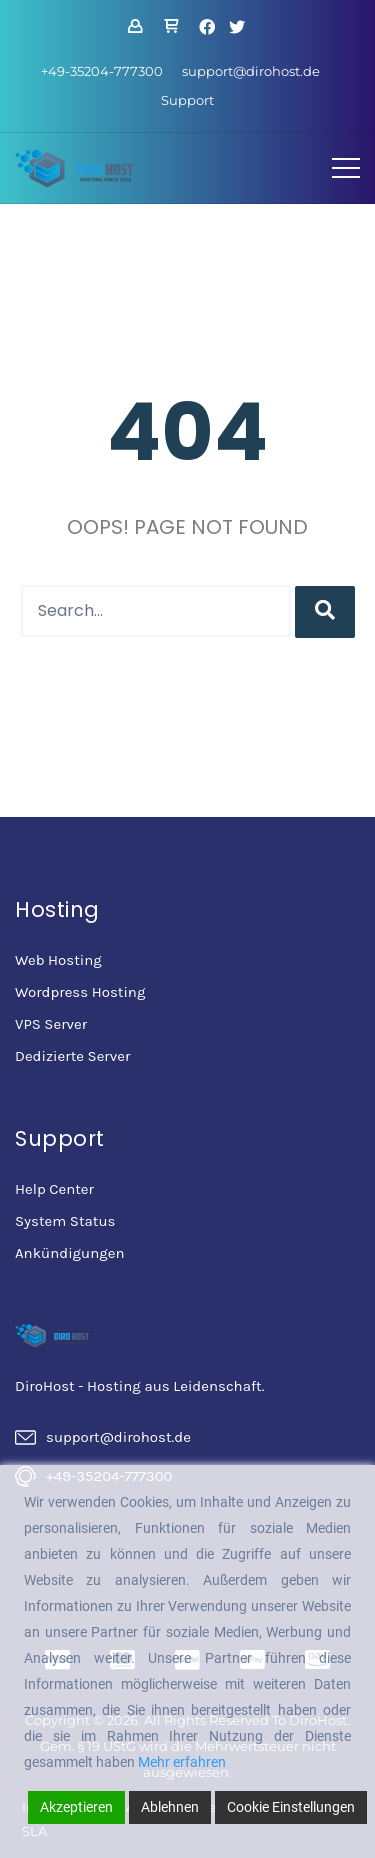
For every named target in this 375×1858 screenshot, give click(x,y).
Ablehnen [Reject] (170, 1807)
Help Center (54, 1189)
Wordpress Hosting (80, 992)
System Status (65, 1221)
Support (187, 100)
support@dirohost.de (251, 71)
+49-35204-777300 (102, 71)
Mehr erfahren (182, 1762)
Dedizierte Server (72, 1056)
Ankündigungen (69, 1253)
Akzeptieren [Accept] (76, 1807)
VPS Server (51, 1024)
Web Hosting (58, 960)
